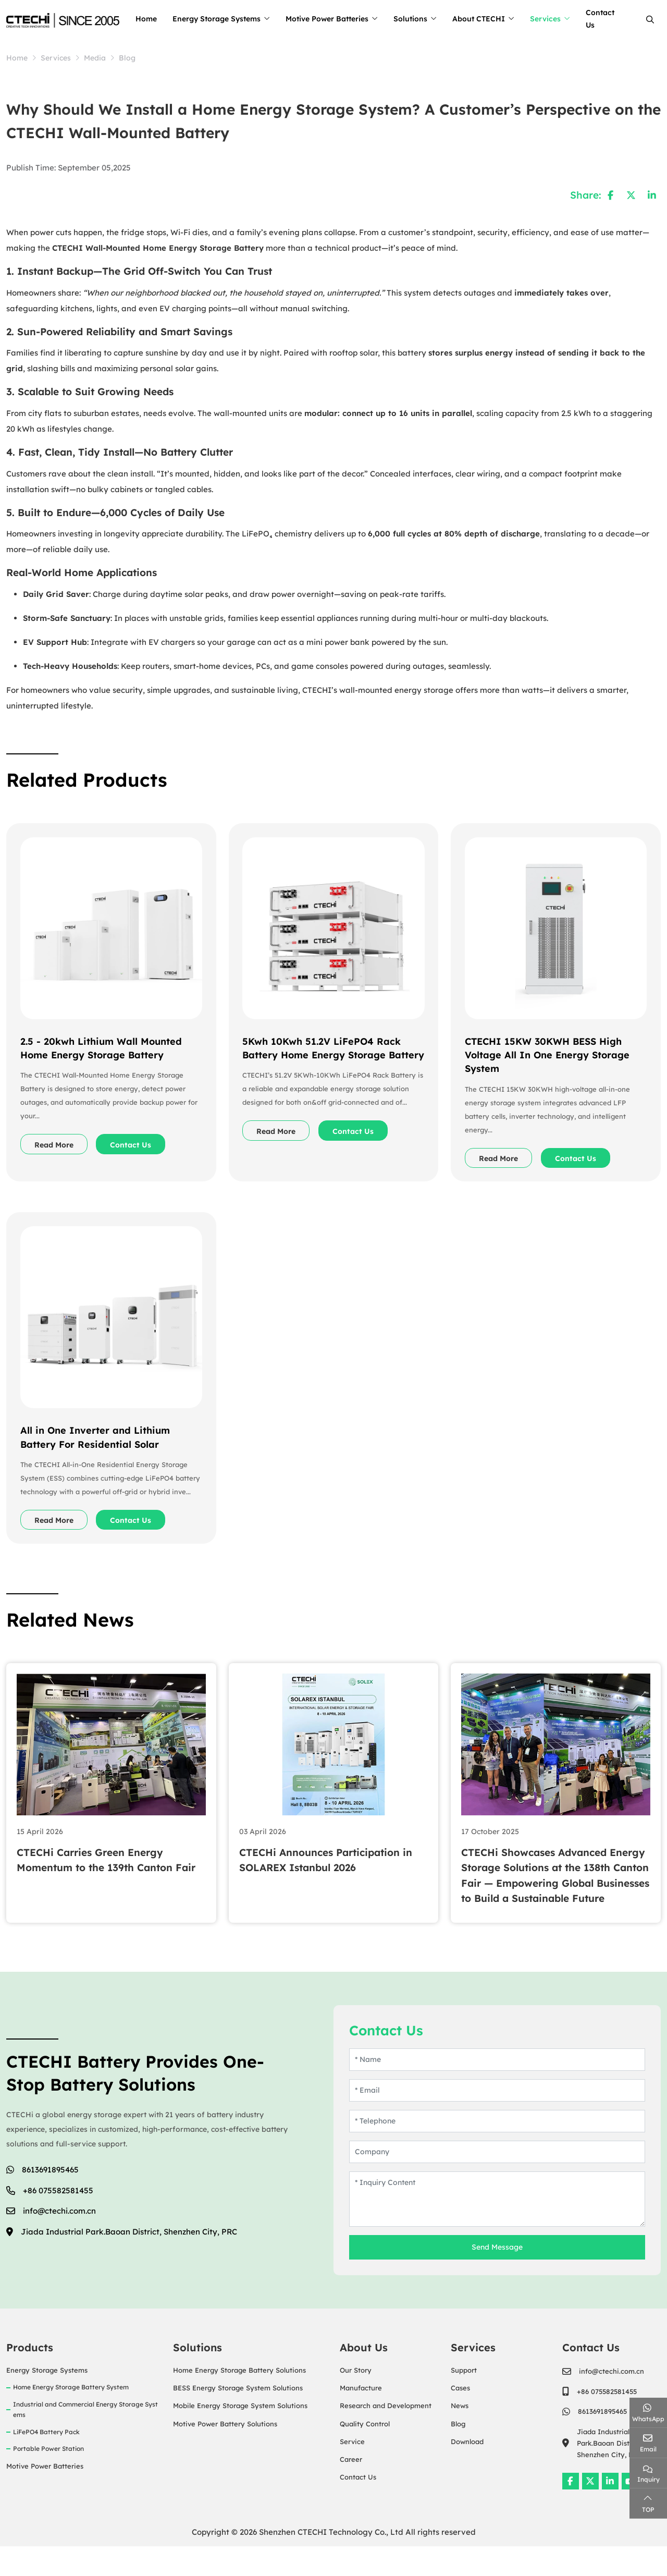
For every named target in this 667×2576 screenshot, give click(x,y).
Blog (458, 2453)
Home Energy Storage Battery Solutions (239, 2400)
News (459, 2435)
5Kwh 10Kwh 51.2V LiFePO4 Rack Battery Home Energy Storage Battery (323, 1053)
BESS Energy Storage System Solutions (238, 2417)
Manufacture (361, 2417)
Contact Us (617, 19)
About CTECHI (496, 19)
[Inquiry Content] (497, 2228)
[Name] (497, 2089)
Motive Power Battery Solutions (225, 2453)
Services (562, 19)
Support (464, 2400)
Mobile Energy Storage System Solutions (240, 2435)
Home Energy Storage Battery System (71, 2417)
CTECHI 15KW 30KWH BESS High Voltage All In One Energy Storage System (548, 1053)
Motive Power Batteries (344, 19)
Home (163, 19)
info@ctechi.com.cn (59, 2240)
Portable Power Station (48, 2478)
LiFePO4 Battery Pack (46, 2461)
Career (351, 2488)
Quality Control (365, 2453)
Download (467, 2471)
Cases (460, 2417)
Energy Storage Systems (234, 19)
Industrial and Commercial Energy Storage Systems (85, 2439)
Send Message (497, 2276)
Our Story (356, 2400)
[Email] (497, 2120)
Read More (57, 1142)
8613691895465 (50, 2199)
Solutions (427, 19)
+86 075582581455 (58, 2220)
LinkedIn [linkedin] (610, 2509)
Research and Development (385, 2435)
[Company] (497, 2181)
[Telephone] (497, 2151)
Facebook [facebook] (570, 2509)
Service (352, 2471)
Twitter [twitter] (590, 2509)
